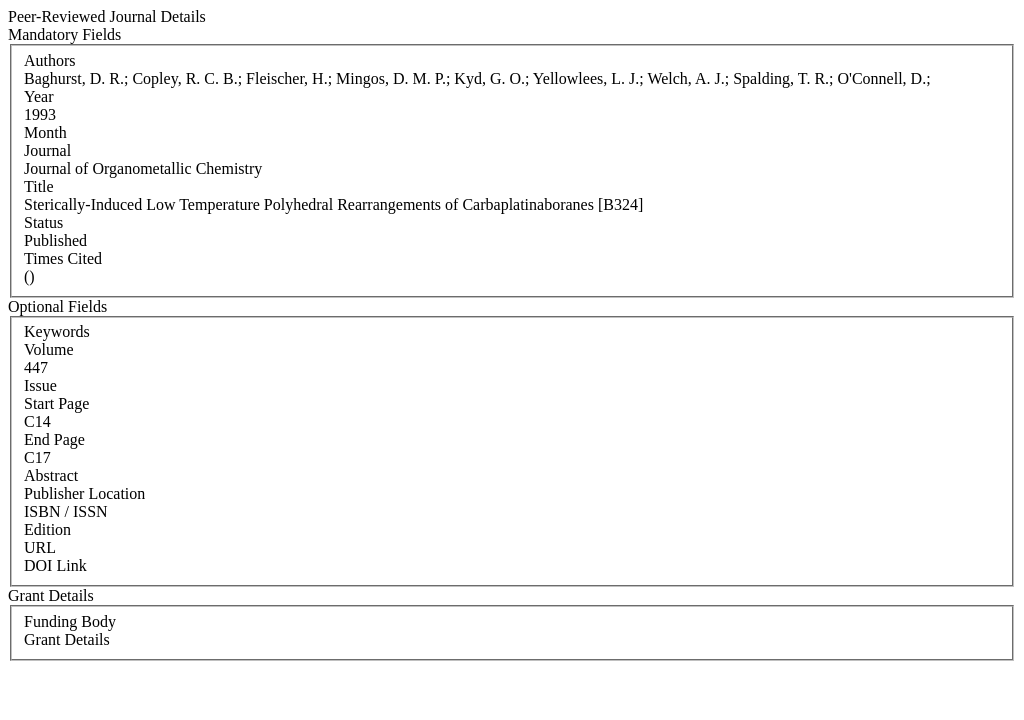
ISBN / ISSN (66, 511)
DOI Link (55, 565)
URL (40, 547)
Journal (47, 150)
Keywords (57, 331)
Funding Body (70, 621)
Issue (40, 385)
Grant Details (67, 639)
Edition (47, 529)
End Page (54, 439)
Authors (50, 60)
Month (45, 132)
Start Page (56, 403)
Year (38, 96)
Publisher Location (84, 493)
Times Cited (63, 258)
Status (43, 222)
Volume (48, 349)
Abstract (51, 475)
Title (39, 186)
